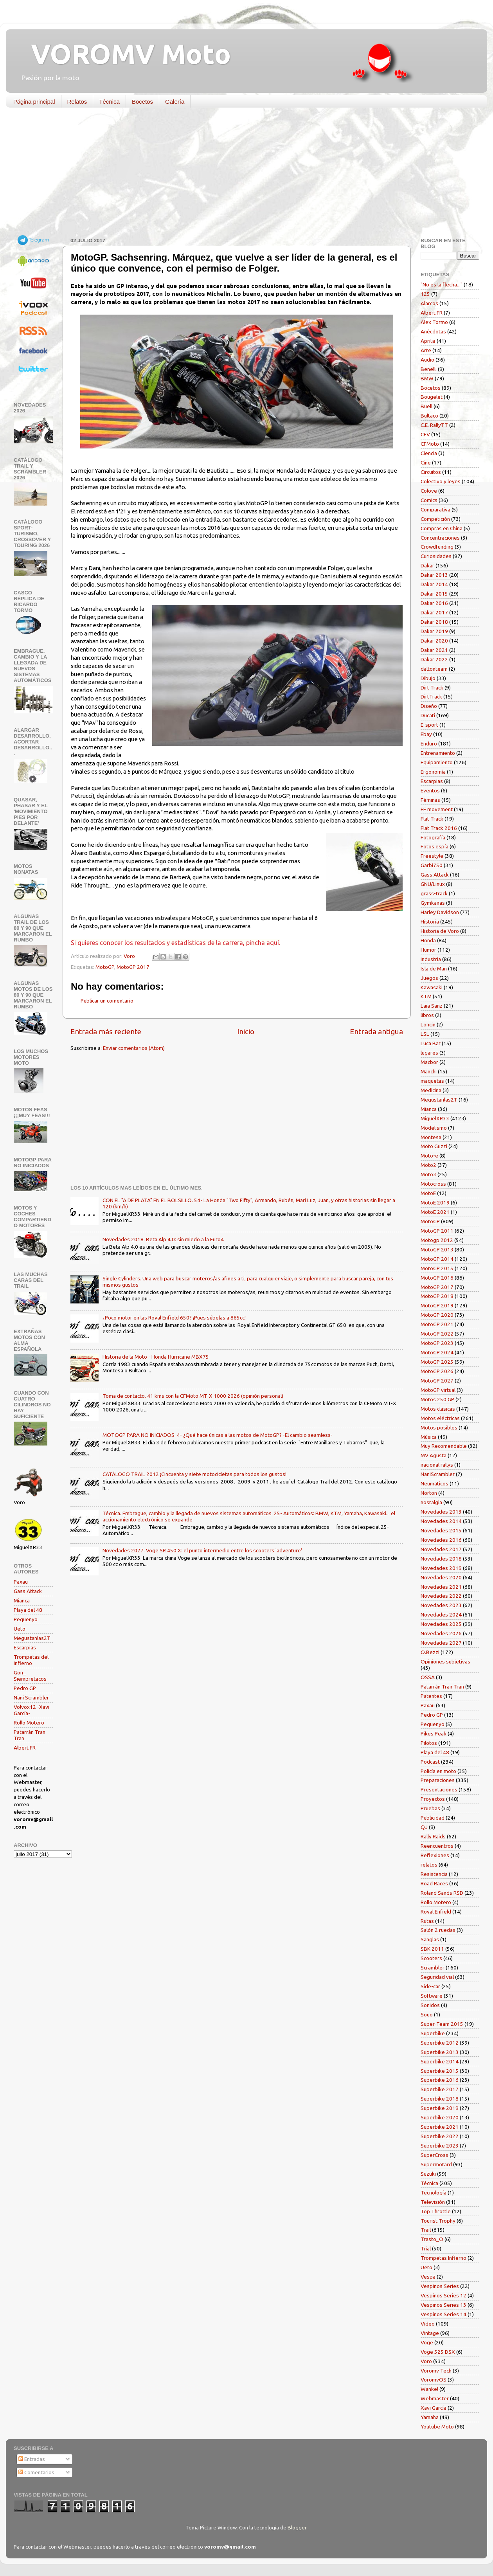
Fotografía (433, 837)
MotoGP (104, 967)
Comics (429, 500)
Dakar (427, 565)
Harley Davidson (440, 912)
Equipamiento (437, 762)
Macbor (429, 1062)
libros (427, 1015)
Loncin (428, 1024)
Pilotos (429, 1743)
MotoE (428, 1193)
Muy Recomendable (444, 1446)
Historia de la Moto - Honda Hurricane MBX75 (156, 1357)
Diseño (429, 706)
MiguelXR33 (435, 1118)
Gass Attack (28, 1591)
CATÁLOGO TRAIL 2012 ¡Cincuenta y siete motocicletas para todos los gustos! (194, 1474)
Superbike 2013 (440, 2052)
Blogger (297, 2527)
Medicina (431, 1090)
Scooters (431, 1958)
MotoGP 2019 (437, 1305)
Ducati (428, 715)
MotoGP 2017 (133, 967)
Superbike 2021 (440, 2127)
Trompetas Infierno (443, 2258)
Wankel (429, 2389)
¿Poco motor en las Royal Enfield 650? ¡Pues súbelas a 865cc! (174, 1317)
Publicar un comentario (107, 1000)
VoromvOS (433, 2379)
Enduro (429, 743)
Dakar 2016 (434, 603)
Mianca (22, 1600)
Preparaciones (438, 1780)
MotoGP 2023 (437, 1343)
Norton (429, 1493)
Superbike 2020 (440, 2117)
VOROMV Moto (124, 53)
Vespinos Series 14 (443, 2314)
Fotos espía (434, 846)
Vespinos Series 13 (443, 2305)
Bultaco (429, 415)
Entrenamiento (438, 753)
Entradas (31, 2459)
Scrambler (432, 1967)
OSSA (428, 1677)
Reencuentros (437, 1846)
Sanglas (430, 1939)
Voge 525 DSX (438, 2352)
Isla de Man (434, 968)
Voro (426, 2361)
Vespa (428, 2277)
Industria (431, 959)
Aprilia (428, 341)
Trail (426, 2230)
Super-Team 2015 (442, 2024)
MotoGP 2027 (437, 1380)
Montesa (431, 1137)
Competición (435, 519)
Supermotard (436, 2164)
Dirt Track (432, 687)
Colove (429, 491)
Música (429, 1437)
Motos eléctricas (440, 1418)
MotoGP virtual (438, 1390)
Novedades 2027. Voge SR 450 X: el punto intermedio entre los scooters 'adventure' (202, 1550)
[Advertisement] (240, 174)
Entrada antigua (376, 1031)
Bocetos (142, 101)
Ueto (19, 1629)
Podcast (430, 1762)
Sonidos (430, 2005)
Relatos (77, 101)
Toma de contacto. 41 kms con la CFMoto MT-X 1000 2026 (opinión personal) (193, 1396)
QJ (424, 1827)
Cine (426, 462)
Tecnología (433, 2192)
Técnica (109, 101)
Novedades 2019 (441, 1568)
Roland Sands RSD (442, 1893)
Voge (427, 2342)
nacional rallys (437, 1465)
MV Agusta (433, 1455)
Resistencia (434, 1874)
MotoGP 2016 (437, 1277)
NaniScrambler (438, 1474)
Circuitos (431, 472)
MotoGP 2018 (437, 1296)
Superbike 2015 (440, 2071)
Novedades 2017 (441, 1549)
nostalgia (431, 1502)
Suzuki (428, 2174)
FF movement (437, 809)
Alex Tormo (434, 322)
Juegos (429, 978)
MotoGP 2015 (437, 1268)
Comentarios (36, 2472)
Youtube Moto (437, 2426)
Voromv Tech (436, 2370)
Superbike (433, 2033)
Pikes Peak (433, 1733)
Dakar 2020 (434, 640)
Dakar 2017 (434, 612)
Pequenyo (26, 1619)
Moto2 (428, 1165)
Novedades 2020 (441, 1577)
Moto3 (428, 1174)
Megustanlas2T (32, 1638)
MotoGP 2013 (437, 1249)
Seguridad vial (437, 1977)
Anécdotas (433, 331)
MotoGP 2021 (437, 1324)
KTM (426, 996)
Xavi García (433, 2408)
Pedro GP (25, 1688)
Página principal (34, 101)
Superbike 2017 (440, 2089)
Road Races (434, 1883)
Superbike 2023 (440, 2145)
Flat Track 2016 (439, 828)
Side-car (430, 1986)
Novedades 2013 (441, 1512)
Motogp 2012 (437, 1240)
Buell (426, 406)
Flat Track (432, 818)
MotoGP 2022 (437, 1333)
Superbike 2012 (440, 2043)
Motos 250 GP (437, 1399)
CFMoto (430, 444)
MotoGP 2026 (437, 1371)
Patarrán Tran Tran (442, 1686)
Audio (427, 359)
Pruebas (430, 1808)
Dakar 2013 (434, 575)
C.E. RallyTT (434, 425)
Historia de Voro (440, 931)
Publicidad (432, 1818)
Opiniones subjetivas (445, 1661)
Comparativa (435, 509)
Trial (426, 2248)
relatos (429, 1864)
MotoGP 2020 (437, 1315)
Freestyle (432, 856)
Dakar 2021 (434, 650)
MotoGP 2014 (437, 1259)
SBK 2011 (432, 1949)
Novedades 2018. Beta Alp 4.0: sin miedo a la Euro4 (163, 1239)
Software (432, 1996)
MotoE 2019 (435, 1202)
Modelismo (434, 1128)
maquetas (432, 1081)
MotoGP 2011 (437, 1231)
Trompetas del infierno (31, 1660)
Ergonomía (433, 772)
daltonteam (434, 669)
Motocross (433, 1184)
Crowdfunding (437, 547)
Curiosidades (436, 556)
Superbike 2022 (440, 2136)
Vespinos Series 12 (443, 2295)
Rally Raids (433, 1836)
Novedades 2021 (441, 1587)
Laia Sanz (432, 1006)
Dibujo (428, 678)
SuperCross (434, 2155)
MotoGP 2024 (437, 1352)
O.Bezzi (430, 1652)
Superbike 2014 (440, 2061)
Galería (174, 101)
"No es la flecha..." (441, 284)
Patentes (431, 1696)
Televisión (433, 2202)
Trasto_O (432, 2239)
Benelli (429, 369)
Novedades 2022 (441, 1596)
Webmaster (435, 2398)
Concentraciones (440, 538)
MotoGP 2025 (437, 1362)
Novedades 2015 (441, 1530)
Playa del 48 (28, 1610)
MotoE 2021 (435, 1212)
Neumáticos (434, 1483)
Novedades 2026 (441, 1633)
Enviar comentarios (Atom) (134, 1048)
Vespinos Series (440, 2286)
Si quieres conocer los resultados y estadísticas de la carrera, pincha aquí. (175, 942)
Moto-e (429, 1155)
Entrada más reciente (105, 1031)
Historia (430, 921)
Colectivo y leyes (441, 481)
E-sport (429, 725)
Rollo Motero (29, 1722)
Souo (427, 2014)
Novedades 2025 (441, 1624)
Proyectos (433, 1799)
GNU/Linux (433, 884)
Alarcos (429, 303)
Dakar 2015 (434, 593)
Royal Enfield (436, 1911)
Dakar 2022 (434, 659)
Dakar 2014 (434, 584)
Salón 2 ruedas (438, 1930)
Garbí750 (432, 865)
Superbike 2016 (440, 2080)
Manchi (429, 1071)
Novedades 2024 (441, 1614)
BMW (427, 378)
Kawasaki (432, 987)
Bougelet (432, 397)
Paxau (21, 1582)
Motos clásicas (438, 1409)
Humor (428, 950)
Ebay (426, 734)
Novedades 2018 (441, 1558)
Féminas (430, 800)
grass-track (434, 893)
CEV (425, 434)
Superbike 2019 (440, 2108)
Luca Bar (431, 1043)
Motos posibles (439, 1427)
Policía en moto (438, 1771)
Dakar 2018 (434, 622)
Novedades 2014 (441, 1521)
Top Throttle (436, 2211)
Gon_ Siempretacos (30, 1675)
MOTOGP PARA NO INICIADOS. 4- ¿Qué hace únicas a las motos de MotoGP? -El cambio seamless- (218, 1435)
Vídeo (428, 2323)
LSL (425, 1034)
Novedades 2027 (441, 1643)
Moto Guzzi (434, 1146)
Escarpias (25, 1647)
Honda (428, 940)
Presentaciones (439, 1789)
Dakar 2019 (434, 631)
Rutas (427, 1921)
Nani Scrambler (31, 1697)
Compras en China (441, 528)
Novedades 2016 (441, 1540)
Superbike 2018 (440, 2098)
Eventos (430, 790)
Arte (426, 350)
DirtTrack (431, 696)
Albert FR (25, 1747)
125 (425, 294)
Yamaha (430, 2417)
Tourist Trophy (438, 2221)
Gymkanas (433, 903)
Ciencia (429, 453)
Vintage (430, 2333)
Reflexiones (435, 1855)
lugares (429, 1052)
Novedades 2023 (441, 1605)
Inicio (245, 1031)
